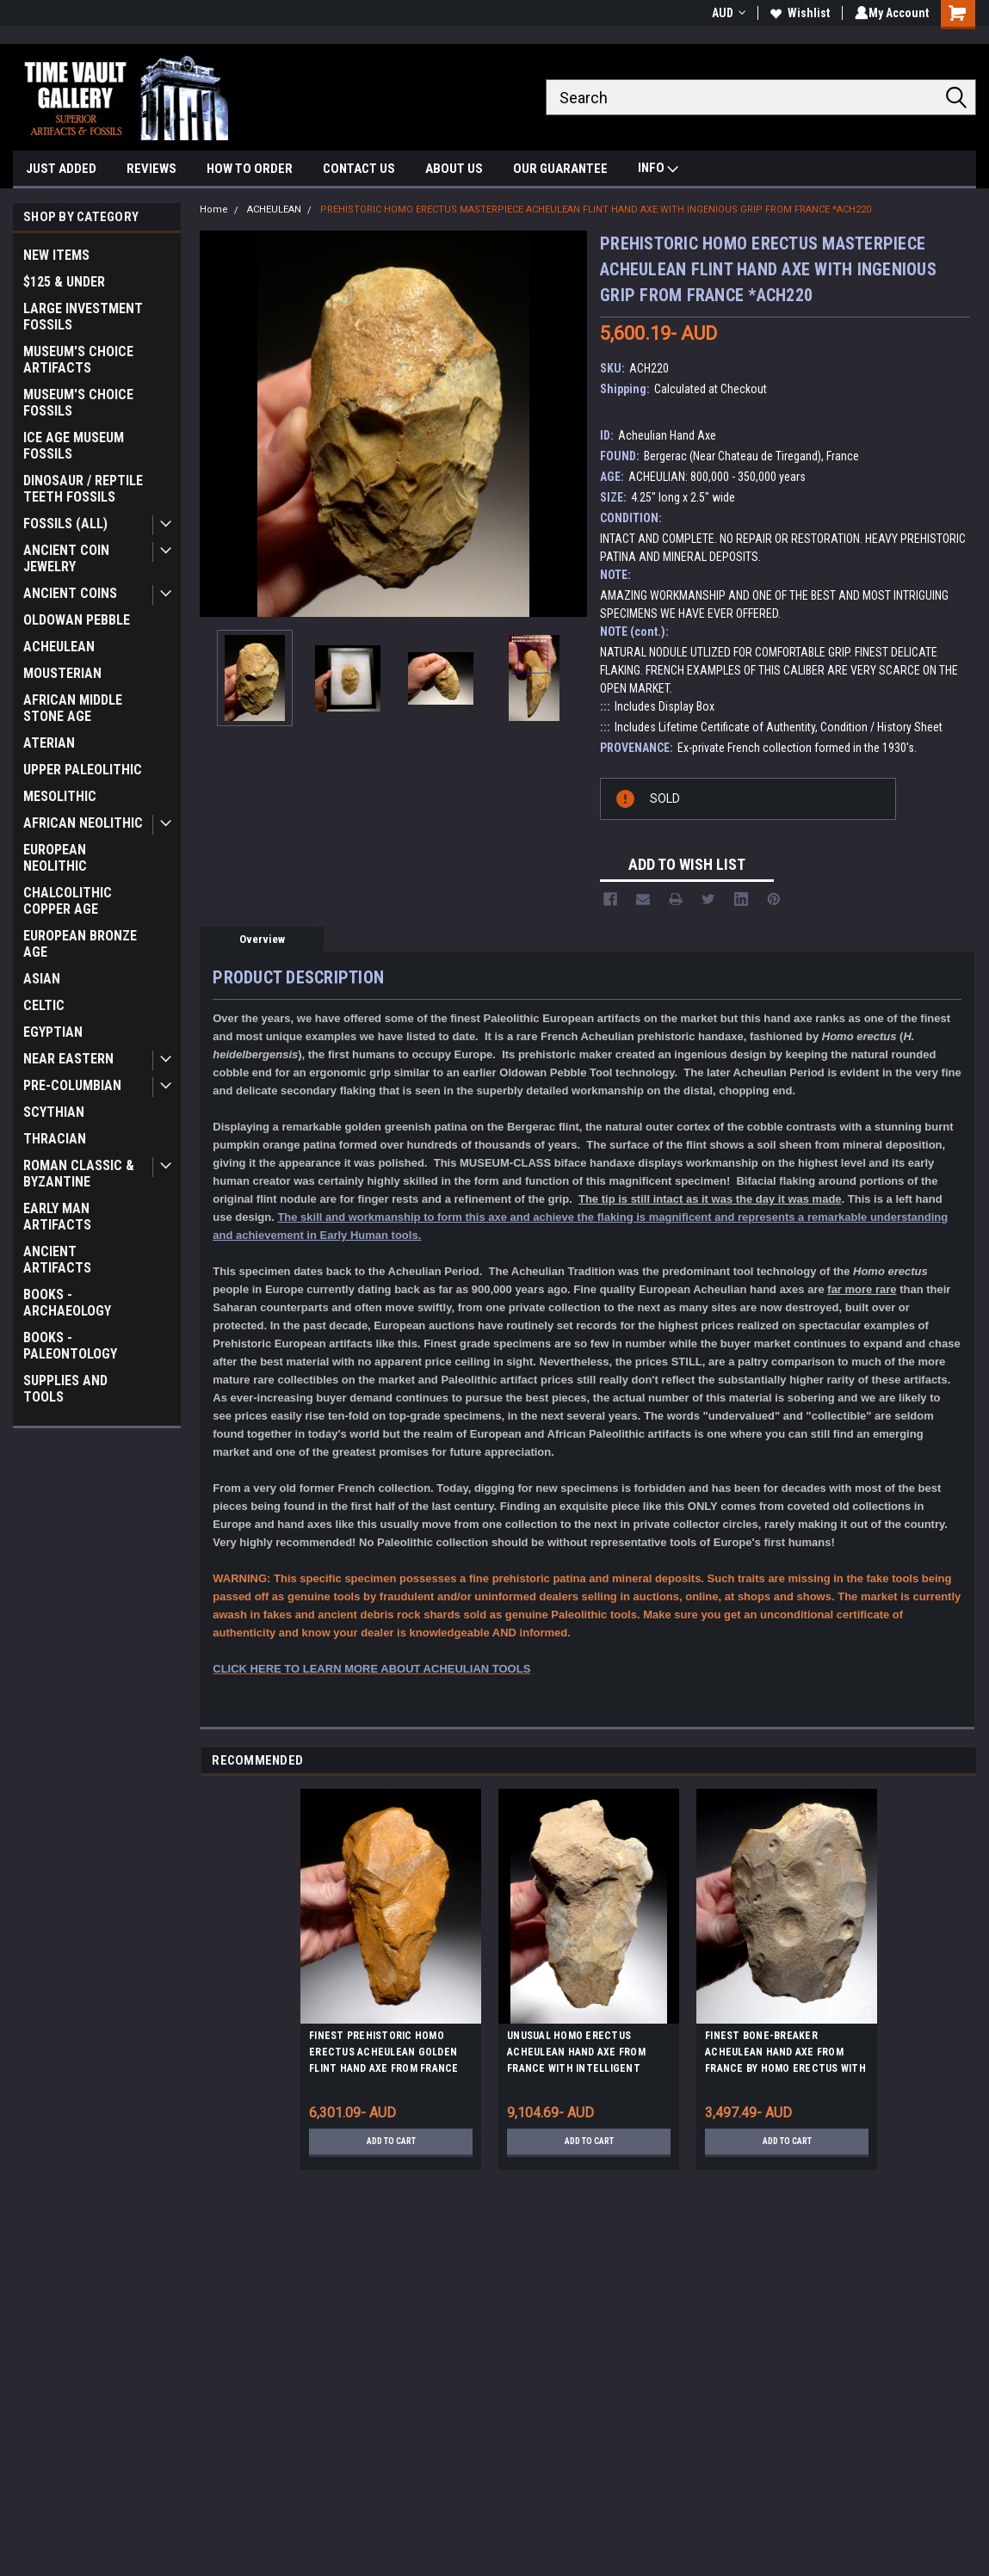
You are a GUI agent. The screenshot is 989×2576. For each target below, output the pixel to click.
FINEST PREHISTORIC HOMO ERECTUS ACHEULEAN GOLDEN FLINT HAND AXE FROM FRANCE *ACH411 (384, 2055)
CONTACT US (359, 168)
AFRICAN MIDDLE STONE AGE (72, 708)
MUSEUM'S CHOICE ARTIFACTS (78, 359)
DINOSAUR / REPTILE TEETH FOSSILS (83, 488)
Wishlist (796, 13)
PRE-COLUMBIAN (72, 1085)
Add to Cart (391, 2141)
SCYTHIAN (53, 1112)
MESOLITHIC (59, 796)
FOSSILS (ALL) (65, 523)
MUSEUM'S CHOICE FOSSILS (78, 402)
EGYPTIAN (53, 1032)
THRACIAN (54, 1139)
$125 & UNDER (64, 282)
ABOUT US (454, 168)
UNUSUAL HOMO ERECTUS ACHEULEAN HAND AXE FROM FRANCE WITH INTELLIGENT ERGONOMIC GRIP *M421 (576, 2055)
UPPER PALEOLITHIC (82, 769)
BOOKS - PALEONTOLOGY (70, 1345)
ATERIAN (49, 743)
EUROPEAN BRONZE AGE (80, 943)
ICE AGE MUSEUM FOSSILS (73, 445)
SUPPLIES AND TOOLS (65, 1388)
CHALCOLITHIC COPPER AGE (67, 900)
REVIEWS (151, 168)
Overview (262, 939)
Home (214, 209)
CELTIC (44, 1005)
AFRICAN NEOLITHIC (83, 823)
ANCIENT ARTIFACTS (57, 1259)
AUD (725, 13)
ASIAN (41, 979)
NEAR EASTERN (68, 1059)
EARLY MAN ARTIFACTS (57, 1216)
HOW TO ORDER (250, 168)
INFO (658, 170)
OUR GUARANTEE (560, 168)
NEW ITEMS (56, 255)
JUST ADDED (61, 168)
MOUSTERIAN (62, 673)
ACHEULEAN (59, 646)
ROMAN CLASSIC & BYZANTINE (78, 1173)
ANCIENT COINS (70, 593)
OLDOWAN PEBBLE (76, 620)
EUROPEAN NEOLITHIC (55, 857)
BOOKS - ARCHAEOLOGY (67, 1302)
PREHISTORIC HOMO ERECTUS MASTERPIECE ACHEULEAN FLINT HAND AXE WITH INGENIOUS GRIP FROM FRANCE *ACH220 (595, 209)
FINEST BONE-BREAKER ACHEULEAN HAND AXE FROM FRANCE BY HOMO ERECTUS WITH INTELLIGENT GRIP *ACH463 (785, 2055)
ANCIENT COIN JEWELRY (66, 558)
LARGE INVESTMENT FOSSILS (83, 316)
